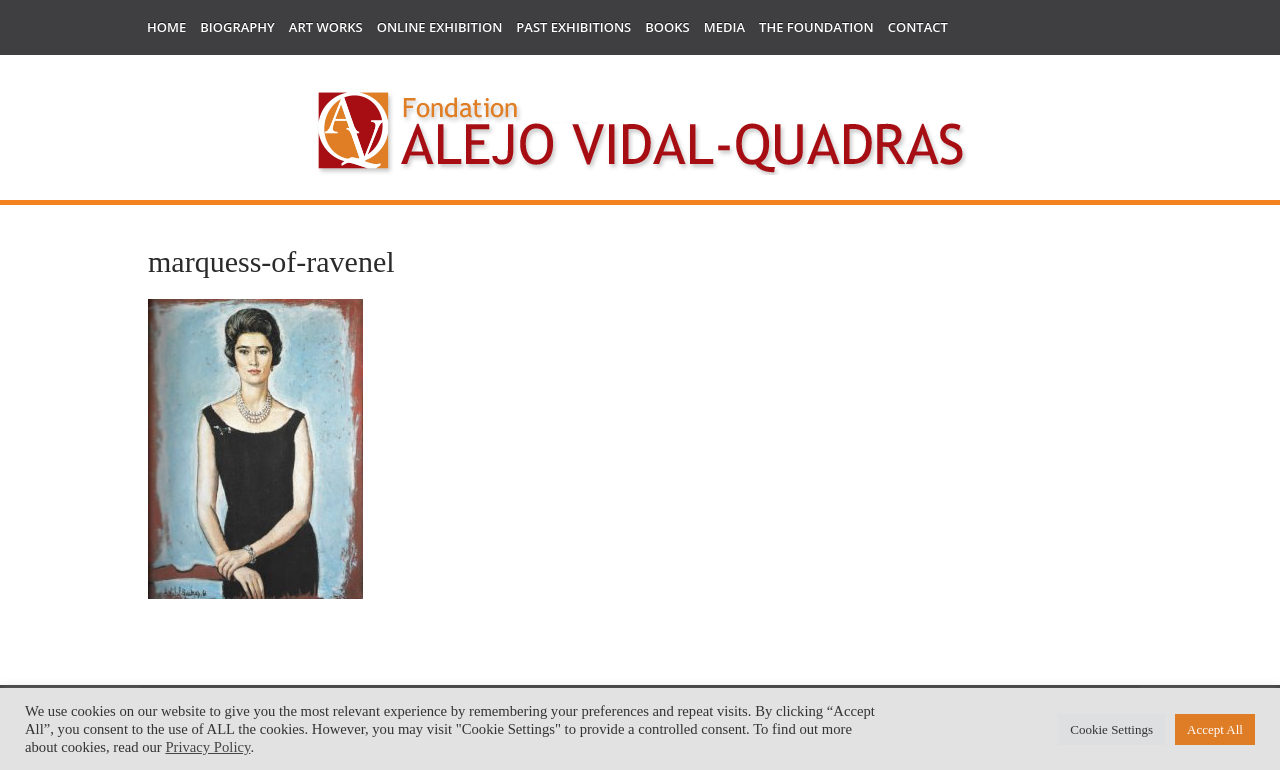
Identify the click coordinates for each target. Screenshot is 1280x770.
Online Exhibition (440, 27)
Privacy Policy (207, 747)
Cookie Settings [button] (1111, 729)
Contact (918, 27)
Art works (326, 27)
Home (166, 27)
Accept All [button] (1215, 729)
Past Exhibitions (573, 27)
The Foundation (816, 27)
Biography (237, 27)
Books (667, 27)
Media (724, 27)
